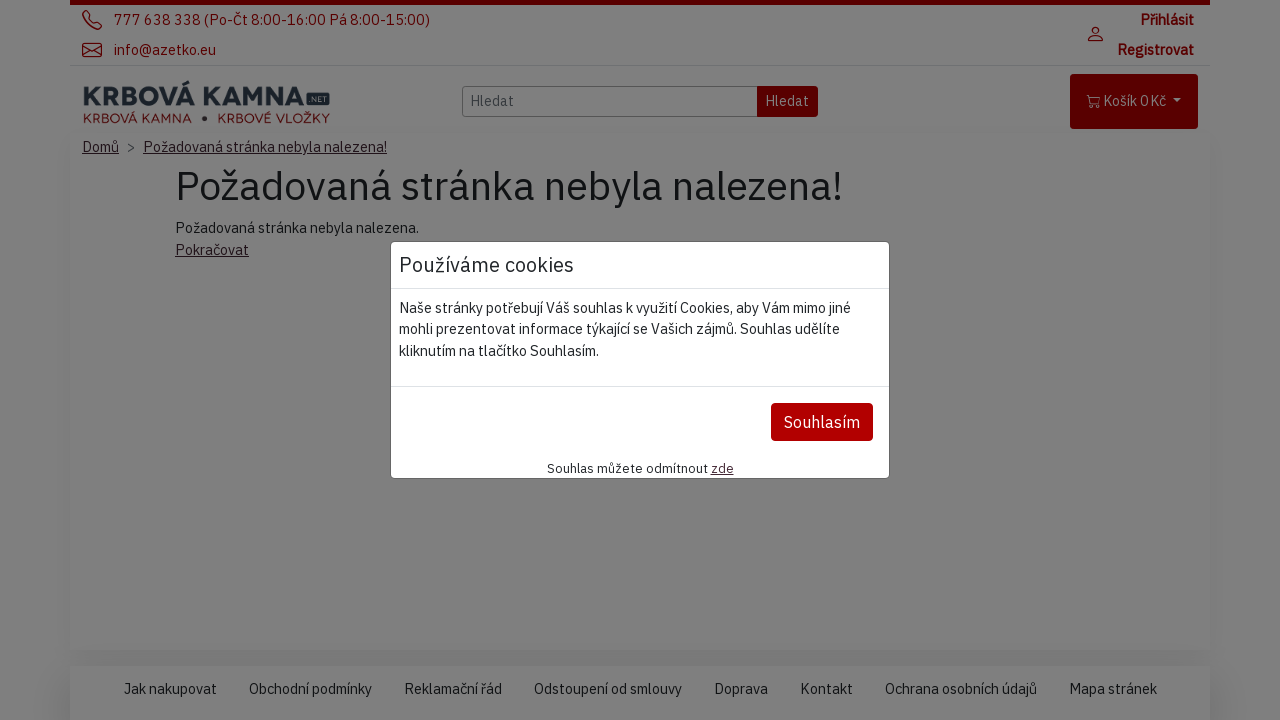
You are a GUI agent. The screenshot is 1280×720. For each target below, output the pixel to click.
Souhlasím (822, 422)
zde (722, 468)
